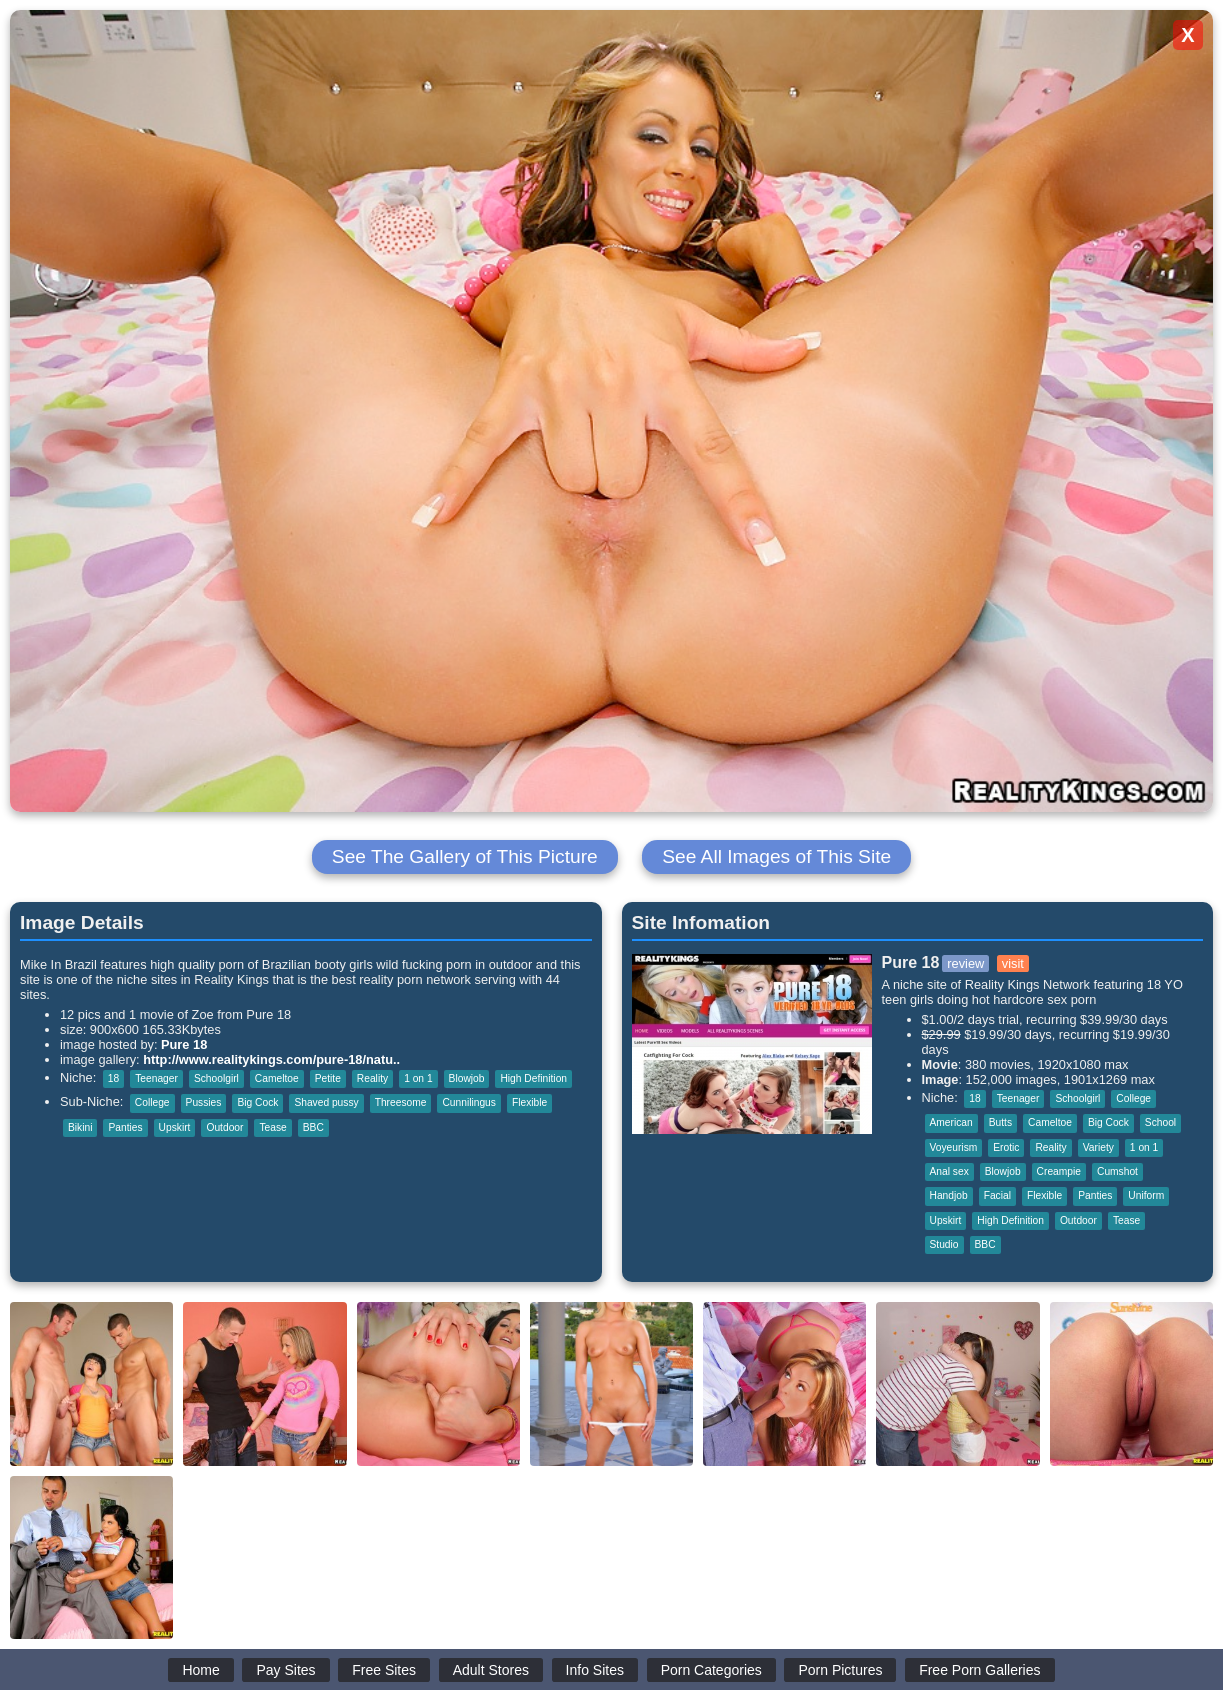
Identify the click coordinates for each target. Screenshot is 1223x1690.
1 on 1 (418, 1078)
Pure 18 (184, 1044)
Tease (272, 1127)
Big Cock (257, 1102)
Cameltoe (277, 1078)
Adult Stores (491, 1670)
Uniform (1146, 1195)
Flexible (529, 1102)
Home (200, 1670)
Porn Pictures (840, 1670)
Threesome (401, 1102)
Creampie (1059, 1171)
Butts (1000, 1122)
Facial (997, 1195)
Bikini (80, 1127)
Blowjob (467, 1078)
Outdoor (224, 1127)
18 (113, 1078)
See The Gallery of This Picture (465, 856)
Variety (1098, 1147)
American (951, 1122)
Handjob (949, 1195)
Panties (125, 1127)
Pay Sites (285, 1670)
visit (1013, 963)
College (152, 1102)
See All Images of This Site (776, 856)
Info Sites (595, 1670)
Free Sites (384, 1670)
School (1160, 1122)
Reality (372, 1078)
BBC (313, 1127)
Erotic (1006, 1147)
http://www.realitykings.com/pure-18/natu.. (271, 1059)
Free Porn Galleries (979, 1670)
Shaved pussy (326, 1102)
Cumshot (1117, 1171)
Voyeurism (954, 1147)
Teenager (156, 1078)
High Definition (533, 1078)
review (965, 963)
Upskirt (175, 1127)
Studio (944, 1244)
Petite (328, 1078)
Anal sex (949, 1171)
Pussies (204, 1102)
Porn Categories (711, 1670)
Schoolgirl (216, 1078)
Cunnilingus (468, 1102)
